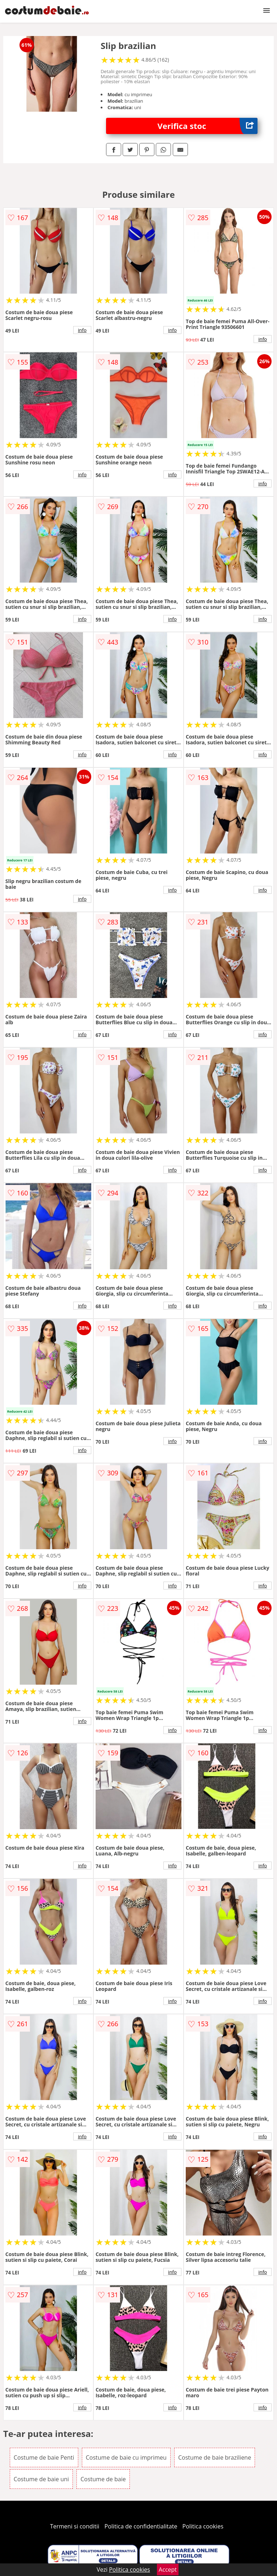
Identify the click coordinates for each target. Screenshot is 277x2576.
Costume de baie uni (41, 2479)
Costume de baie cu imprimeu (126, 2457)
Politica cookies (203, 2526)
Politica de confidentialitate (141, 2526)
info (82, 330)
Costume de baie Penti (44, 2457)
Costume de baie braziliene (214, 2457)
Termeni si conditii (75, 2526)
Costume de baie (103, 2479)
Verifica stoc (208, 126)
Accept (168, 2569)
